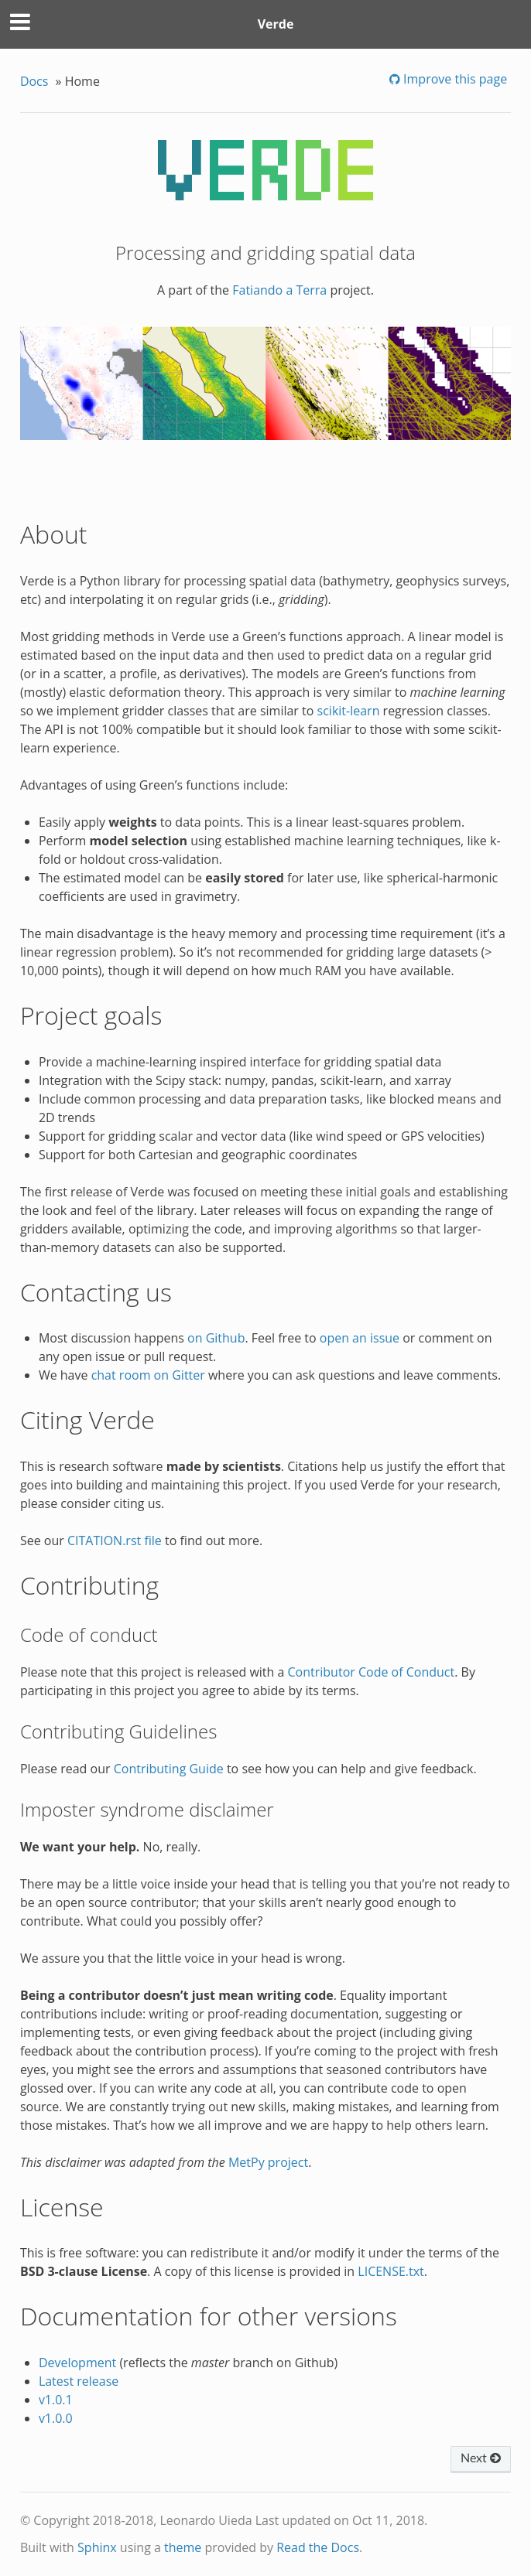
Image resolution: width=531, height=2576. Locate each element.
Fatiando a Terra (279, 290)
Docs (34, 81)
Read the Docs (317, 2547)
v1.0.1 (56, 2399)
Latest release (78, 2381)
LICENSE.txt (390, 2271)
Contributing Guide (169, 1768)
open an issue (359, 1337)
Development (77, 2362)
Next (481, 2458)
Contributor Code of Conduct (371, 1671)
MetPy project (268, 2162)
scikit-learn (348, 710)
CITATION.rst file (114, 1540)
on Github (216, 1337)
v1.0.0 (56, 2418)
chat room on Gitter (148, 1375)
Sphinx (97, 2547)
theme (182, 2547)
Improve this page (453, 78)
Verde (276, 23)
